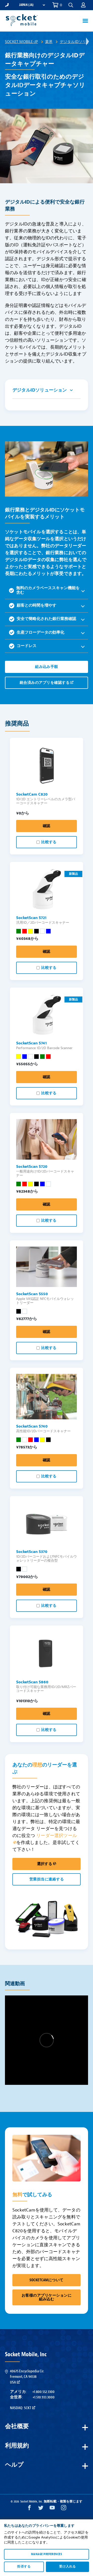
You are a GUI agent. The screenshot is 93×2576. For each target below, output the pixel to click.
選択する (46, 1864)
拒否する (24, 2567)
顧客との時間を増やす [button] (32, 605)
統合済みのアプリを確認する (46, 682)
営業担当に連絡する (46, 1879)
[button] (70, 5)
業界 (49, 41)
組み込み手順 (46, 666)
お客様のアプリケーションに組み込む (46, 2297)
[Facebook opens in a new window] (29, 2509)
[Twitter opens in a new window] (40, 2509)
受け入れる (67, 2567)
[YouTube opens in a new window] (52, 2509)
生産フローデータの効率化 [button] (36, 632)
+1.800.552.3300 (43, 2391)
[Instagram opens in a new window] (63, 2509)
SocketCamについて (46, 2280)
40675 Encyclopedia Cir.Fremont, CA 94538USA (27, 2377)
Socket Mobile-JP (21, 41)
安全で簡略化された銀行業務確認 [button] (42, 619)
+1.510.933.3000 (43, 2397)
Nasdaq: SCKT (22, 2407)
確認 (46, 826)
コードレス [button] (22, 646)
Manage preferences (46, 2554)
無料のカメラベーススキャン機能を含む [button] (44, 590)
